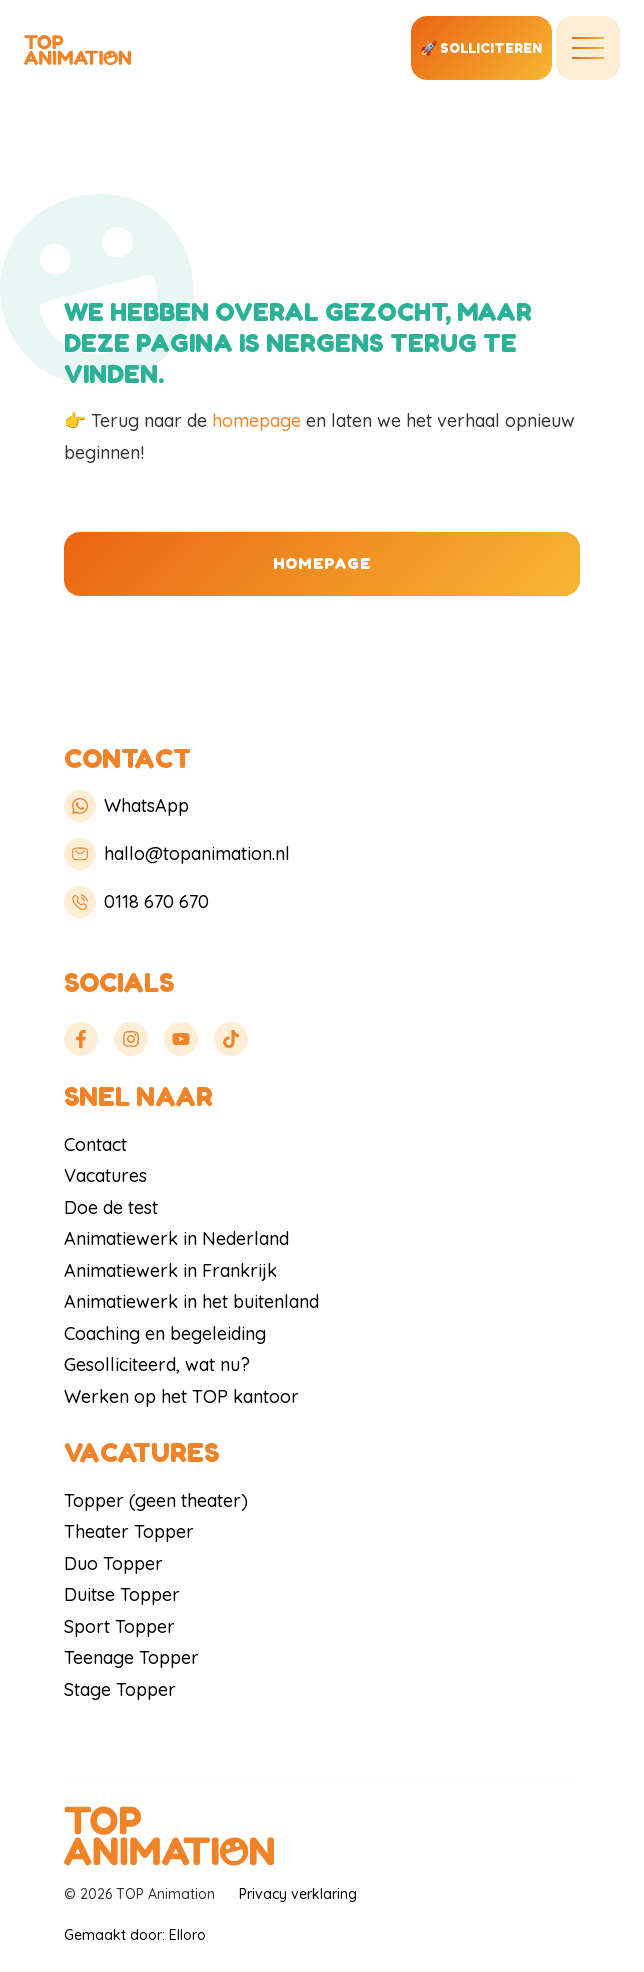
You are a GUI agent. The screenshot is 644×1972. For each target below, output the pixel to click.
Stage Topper (120, 1689)
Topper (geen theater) (156, 1500)
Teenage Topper (131, 1657)
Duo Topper (113, 1563)
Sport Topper (119, 1626)
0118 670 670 (136, 902)
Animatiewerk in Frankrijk (170, 1270)
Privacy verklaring (298, 1894)
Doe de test (111, 1207)
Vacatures (105, 1175)
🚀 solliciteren (481, 47)
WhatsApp (126, 806)
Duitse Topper (122, 1594)
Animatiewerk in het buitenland (191, 1301)
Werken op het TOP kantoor (181, 1396)
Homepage (322, 563)
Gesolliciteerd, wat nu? (157, 1364)
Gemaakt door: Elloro (135, 1935)
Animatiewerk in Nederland (176, 1238)
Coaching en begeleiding (165, 1333)
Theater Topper (129, 1531)
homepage (256, 420)
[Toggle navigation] (588, 48)
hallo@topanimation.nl (177, 854)
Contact (95, 1144)
